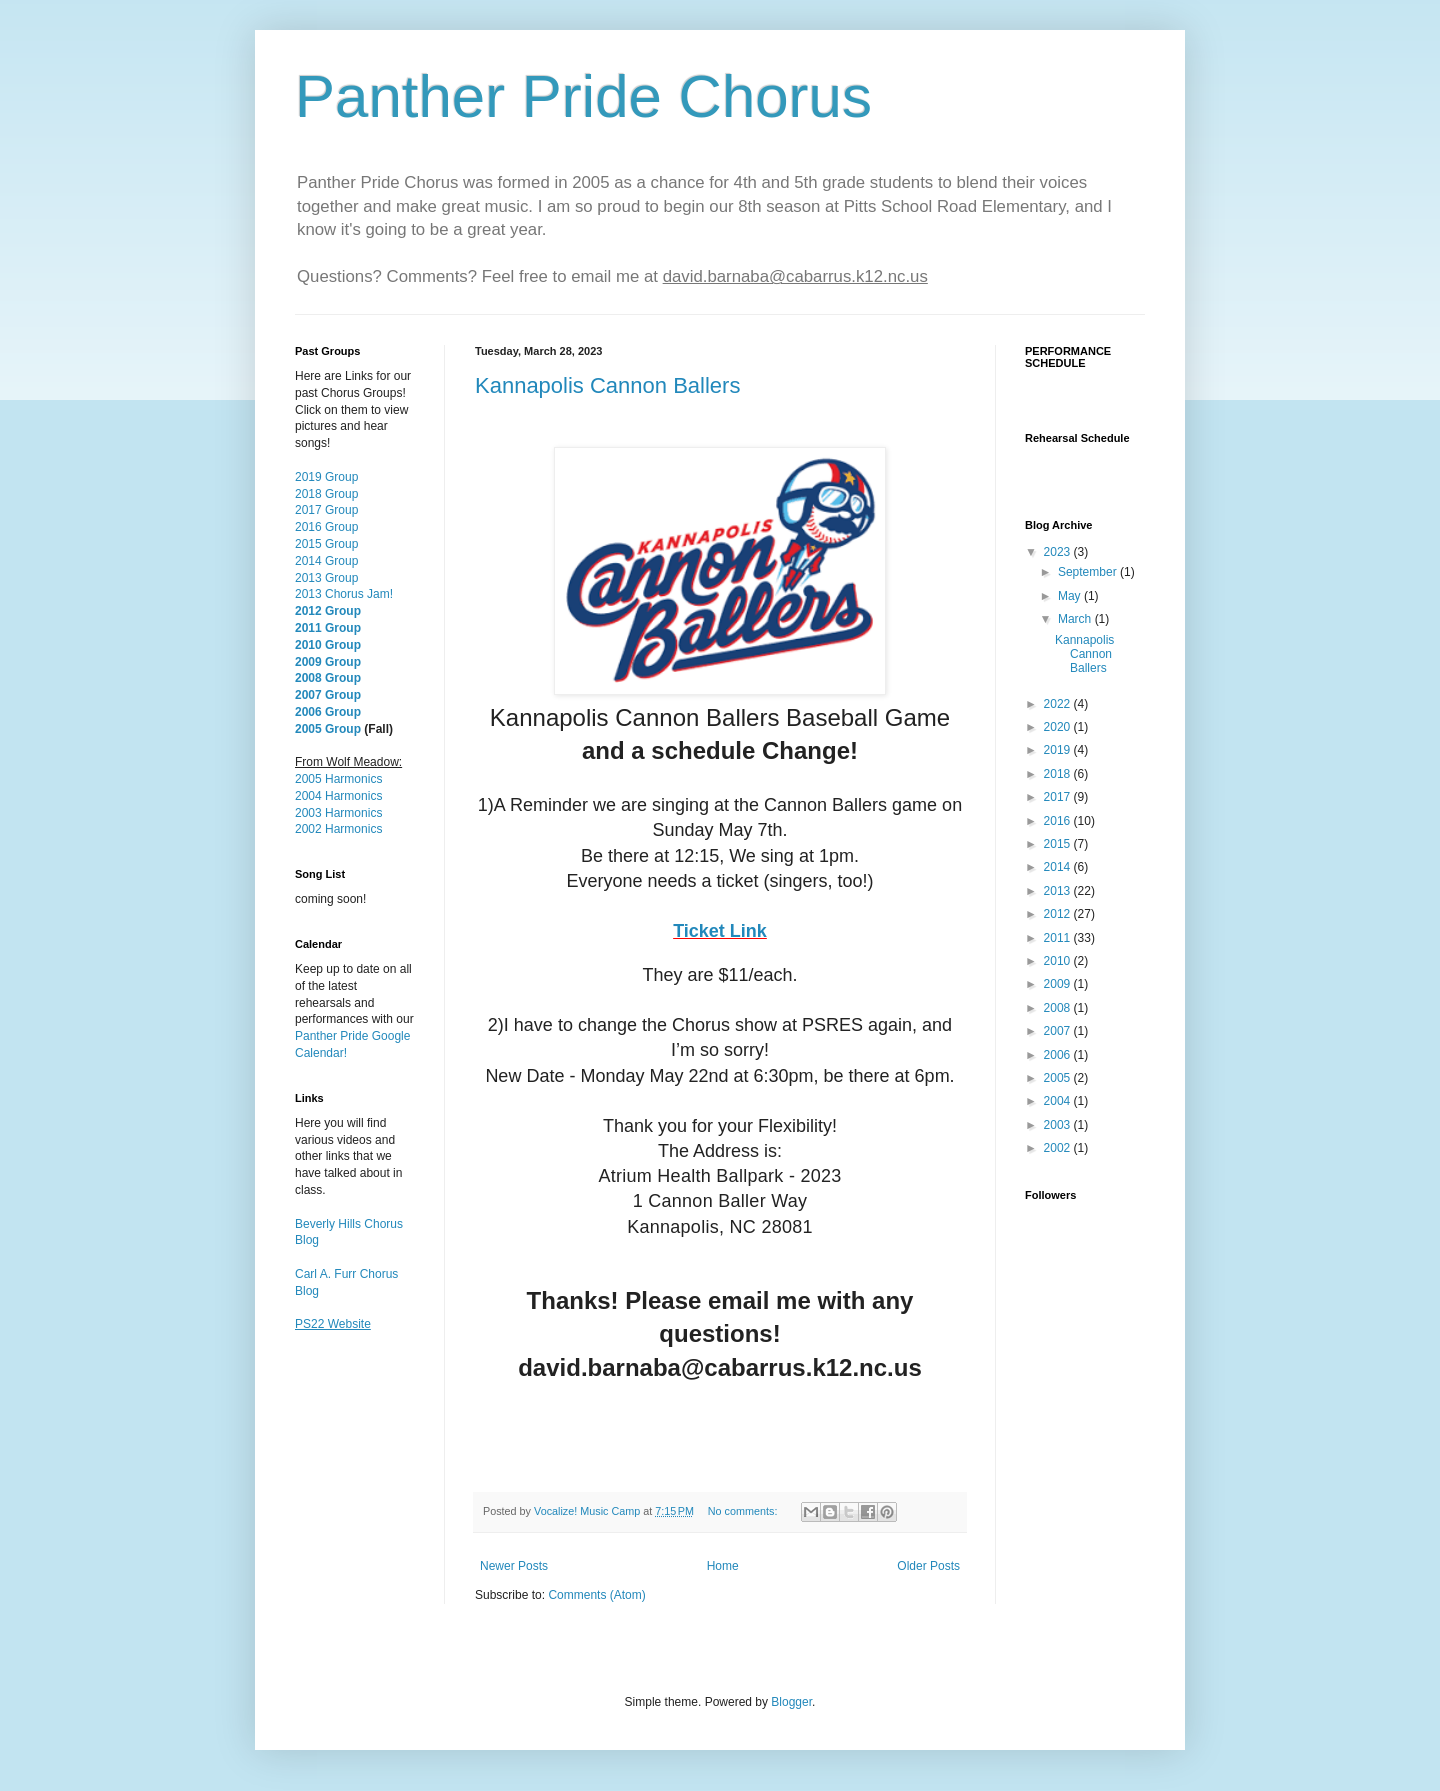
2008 (1059, 1008)
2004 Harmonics (338, 796)
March (1076, 619)
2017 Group (326, 510)
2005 (1059, 1078)
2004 (1059, 1101)
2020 (1059, 727)
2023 (1059, 552)
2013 (1059, 891)
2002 (1059, 1148)
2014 (1059, 867)
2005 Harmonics (338, 779)
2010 (1059, 961)
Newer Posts (514, 1566)
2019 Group (326, 477)
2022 (1059, 704)
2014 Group (326, 561)
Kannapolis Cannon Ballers (607, 385)
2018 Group (326, 494)
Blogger (791, 1702)
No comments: (744, 1511)
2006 (1059, 1055)
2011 (1059, 938)
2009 (1059, 984)
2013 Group (326, 578)
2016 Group (326, 527)
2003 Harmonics (338, 813)
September (1089, 572)
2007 (1059, 1031)
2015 (1059, 844)
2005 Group (328, 729)
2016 (1059, 821)
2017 (1059, 797)
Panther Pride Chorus (583, 96)
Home (723, 1566)
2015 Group (326, 544)
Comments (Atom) (596, 1595)
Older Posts (928, 1566)
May (1071, 596)
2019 (1059, 750)
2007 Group (328, 695)
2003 (1059, 1125)
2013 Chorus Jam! (344, 594)
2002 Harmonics (338, 829)
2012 (1059, 914)
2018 (1059, 774)
